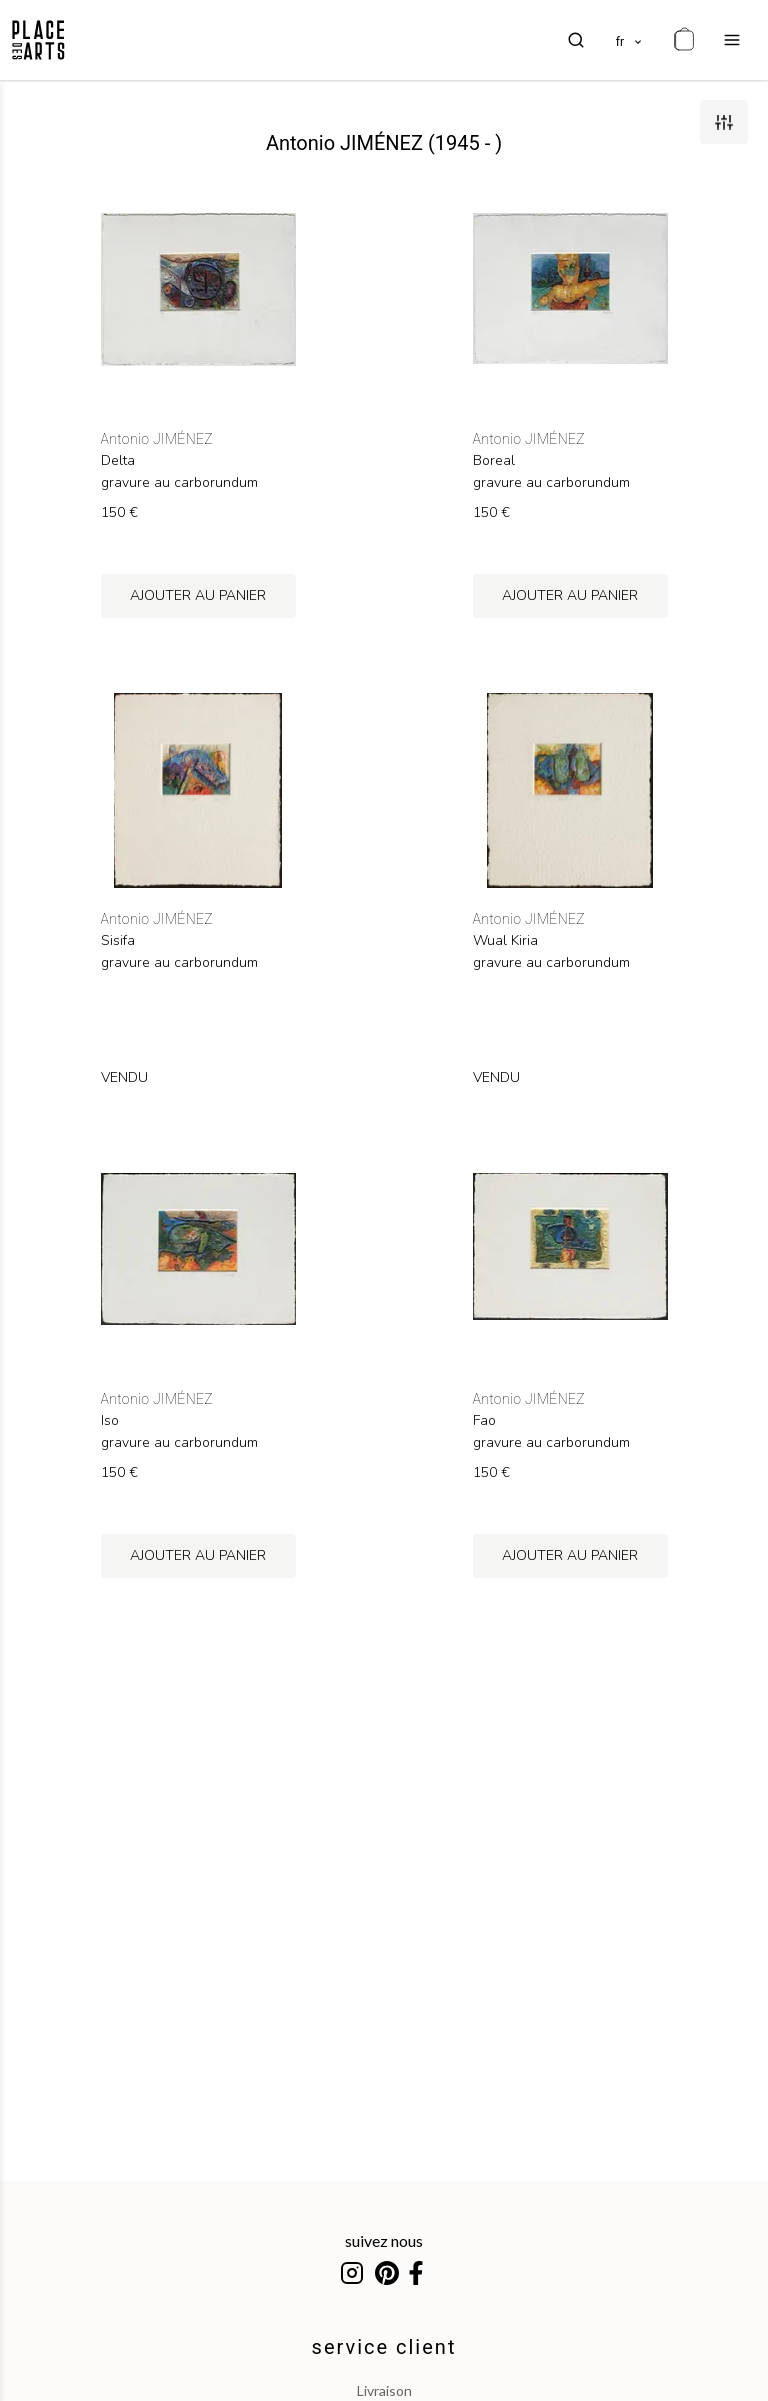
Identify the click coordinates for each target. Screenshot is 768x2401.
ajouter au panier (198, 595)
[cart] (684, 40)
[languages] (630, 40)
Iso (110, 1421)
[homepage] (38, 40)
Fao (484, 1421)
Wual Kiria (505, 941)
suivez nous (384, 2240)
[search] (576, 40)
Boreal (494, 461)
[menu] (732, 40)
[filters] (724, 122)
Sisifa (118, 941)
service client (384, 2347)
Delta (118, 461)
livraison (384, 2390)
